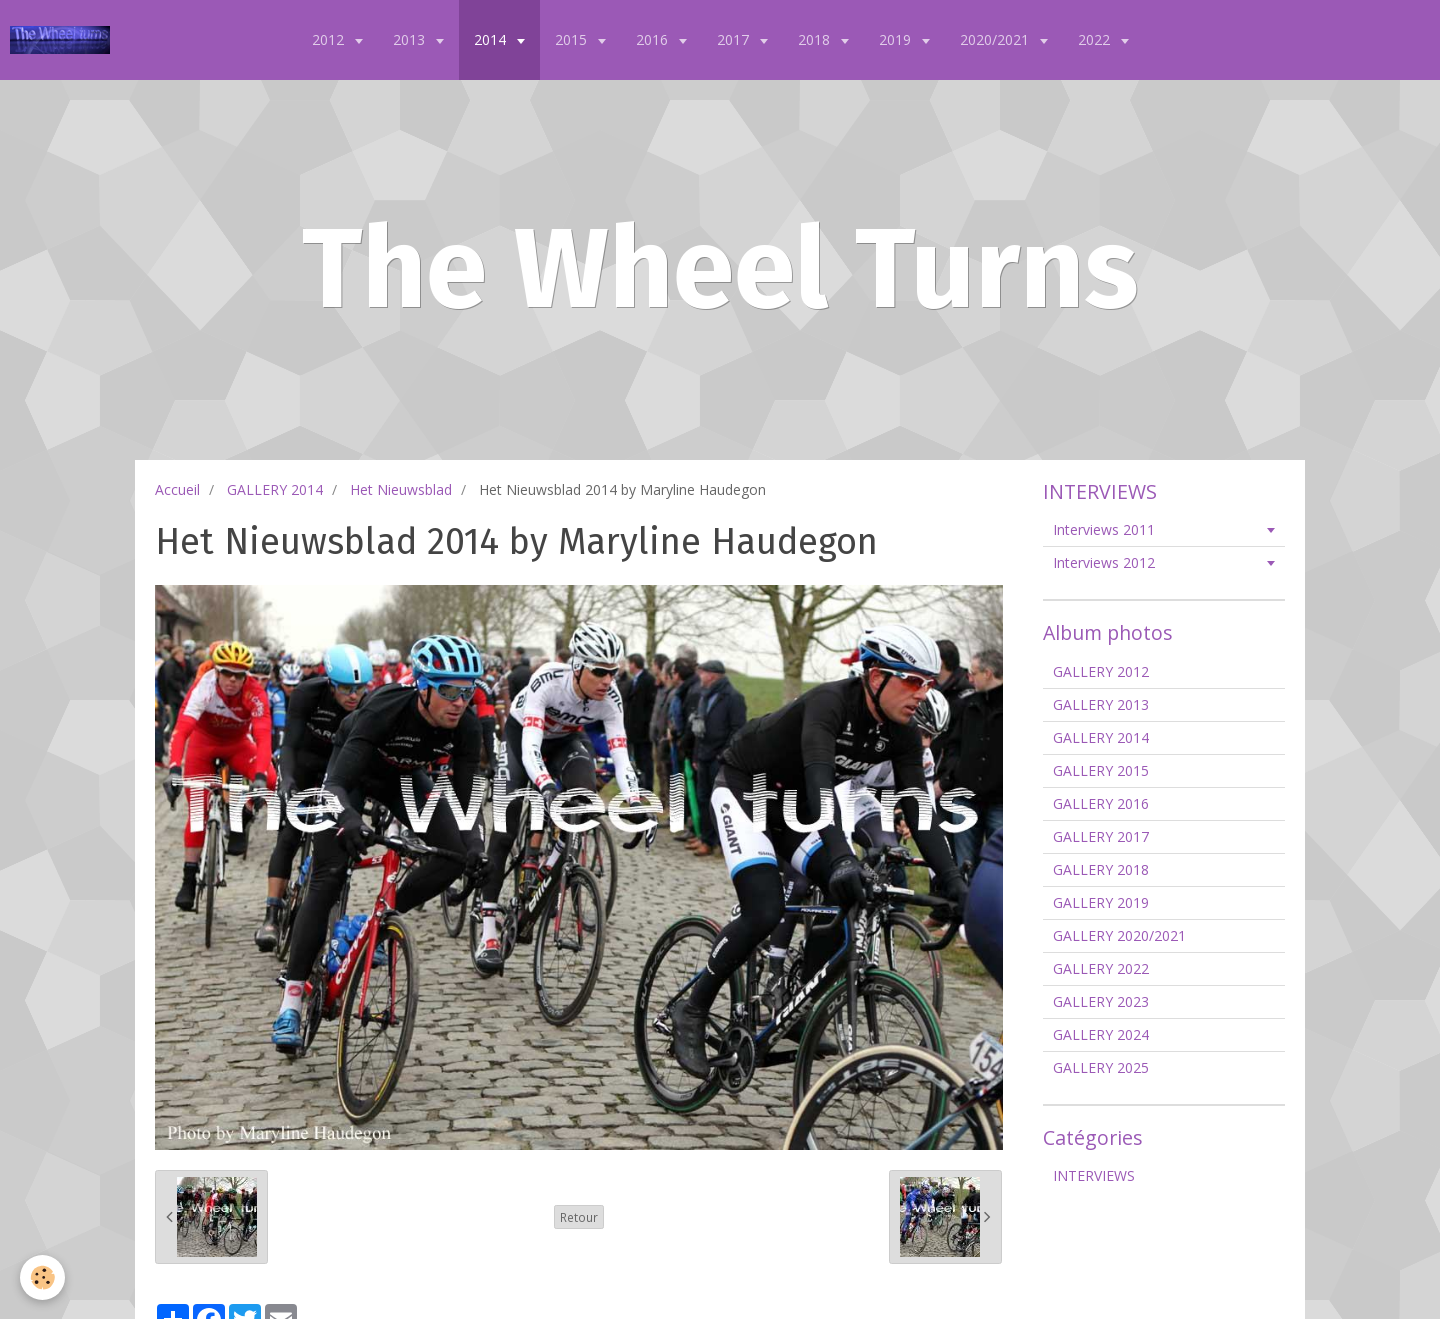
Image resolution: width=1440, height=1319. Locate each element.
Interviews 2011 (1104, 529)
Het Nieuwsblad (401, 489)
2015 (573, 39)
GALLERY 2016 (1101, 803)
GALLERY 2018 (1101, 869)
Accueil (177, 489)
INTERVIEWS (1094, 1175)
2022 (1096, 39)
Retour (579, 1217)
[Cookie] (42, 1277)
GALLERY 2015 (1101, 770)
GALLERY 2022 (1101, 968)
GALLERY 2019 (1101, 902)
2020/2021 (996, 39)
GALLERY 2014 (275, 489)
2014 (492, 39)
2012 (330, 39)
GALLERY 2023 (1101, 1001)
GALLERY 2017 (1101, 836)
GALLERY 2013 (1101, 704)
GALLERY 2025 (1101, 1067)
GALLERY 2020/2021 (1119, 935)
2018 (816, 39)
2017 (735, 39)
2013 (411, 39)
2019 (897, 39)
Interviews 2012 (1104, 562)
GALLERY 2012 (1101, 671)
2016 (654, 39)
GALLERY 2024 (1101, 1034)
